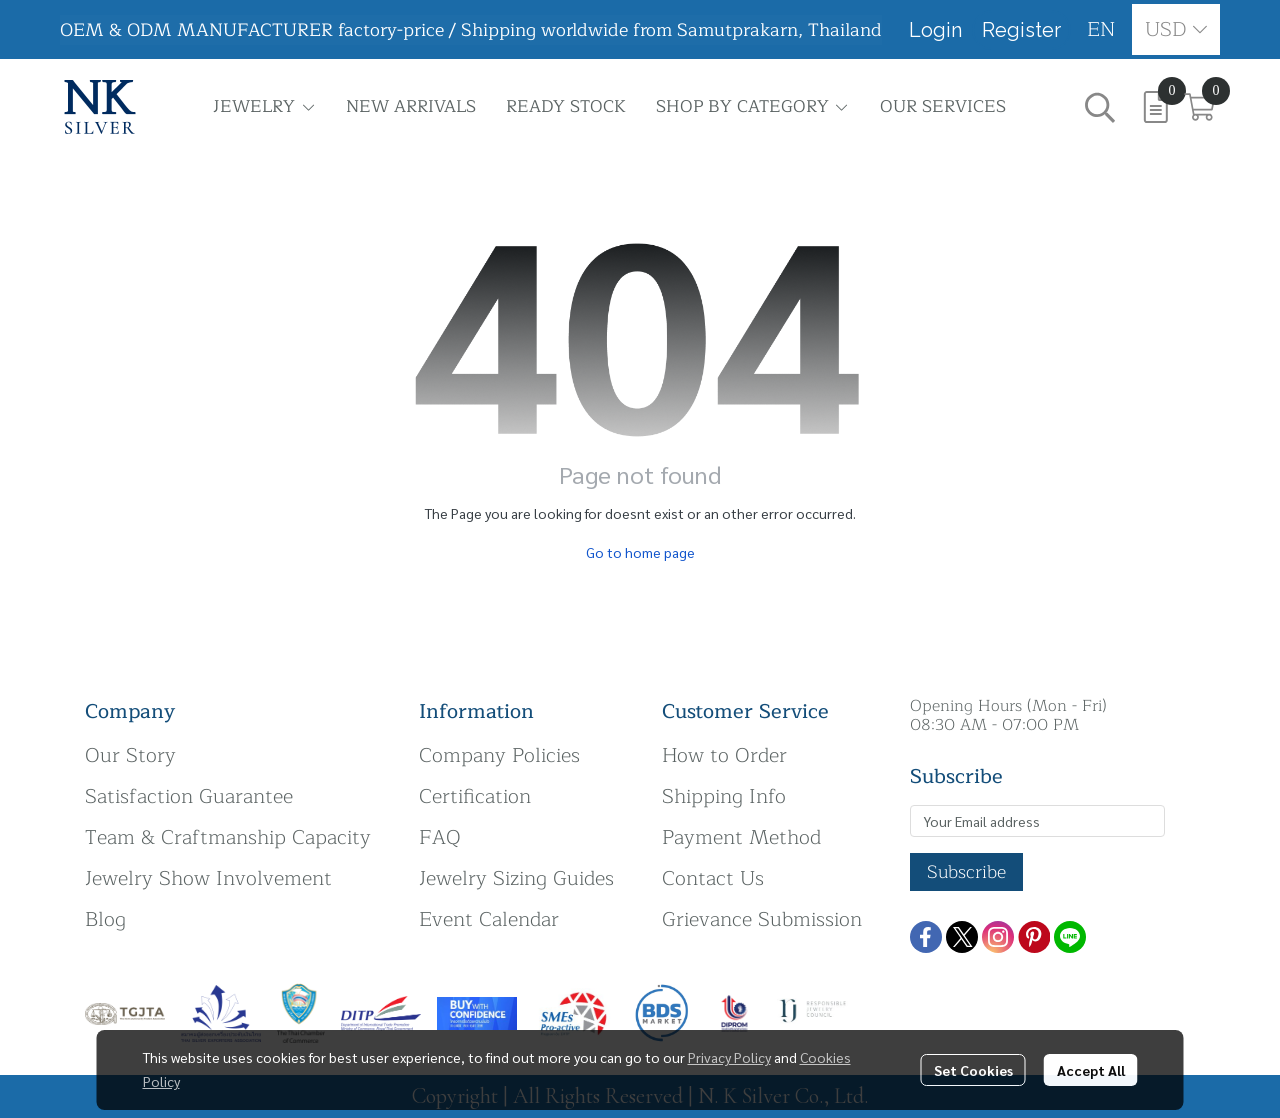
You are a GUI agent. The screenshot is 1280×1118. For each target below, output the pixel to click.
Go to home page (640, 552)
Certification (475, 796)
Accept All (1091, 1070)
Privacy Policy (729, 1057)
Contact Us (713, 878)
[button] (1101, 29)
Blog (105, 919)
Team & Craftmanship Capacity (228, 837)
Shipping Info (724, 796)
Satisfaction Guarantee (189, 796)
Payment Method (741, 837)
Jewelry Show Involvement (208, 878)
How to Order (724, 755)
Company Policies (499, 755)
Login (935, 30)
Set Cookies (973, 1070)
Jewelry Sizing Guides (516, 878)
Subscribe (966, 872)
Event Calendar (489, 919)
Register (1021, 30)
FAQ (440, 837)
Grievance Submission (762, 919)
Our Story (130, 755)
